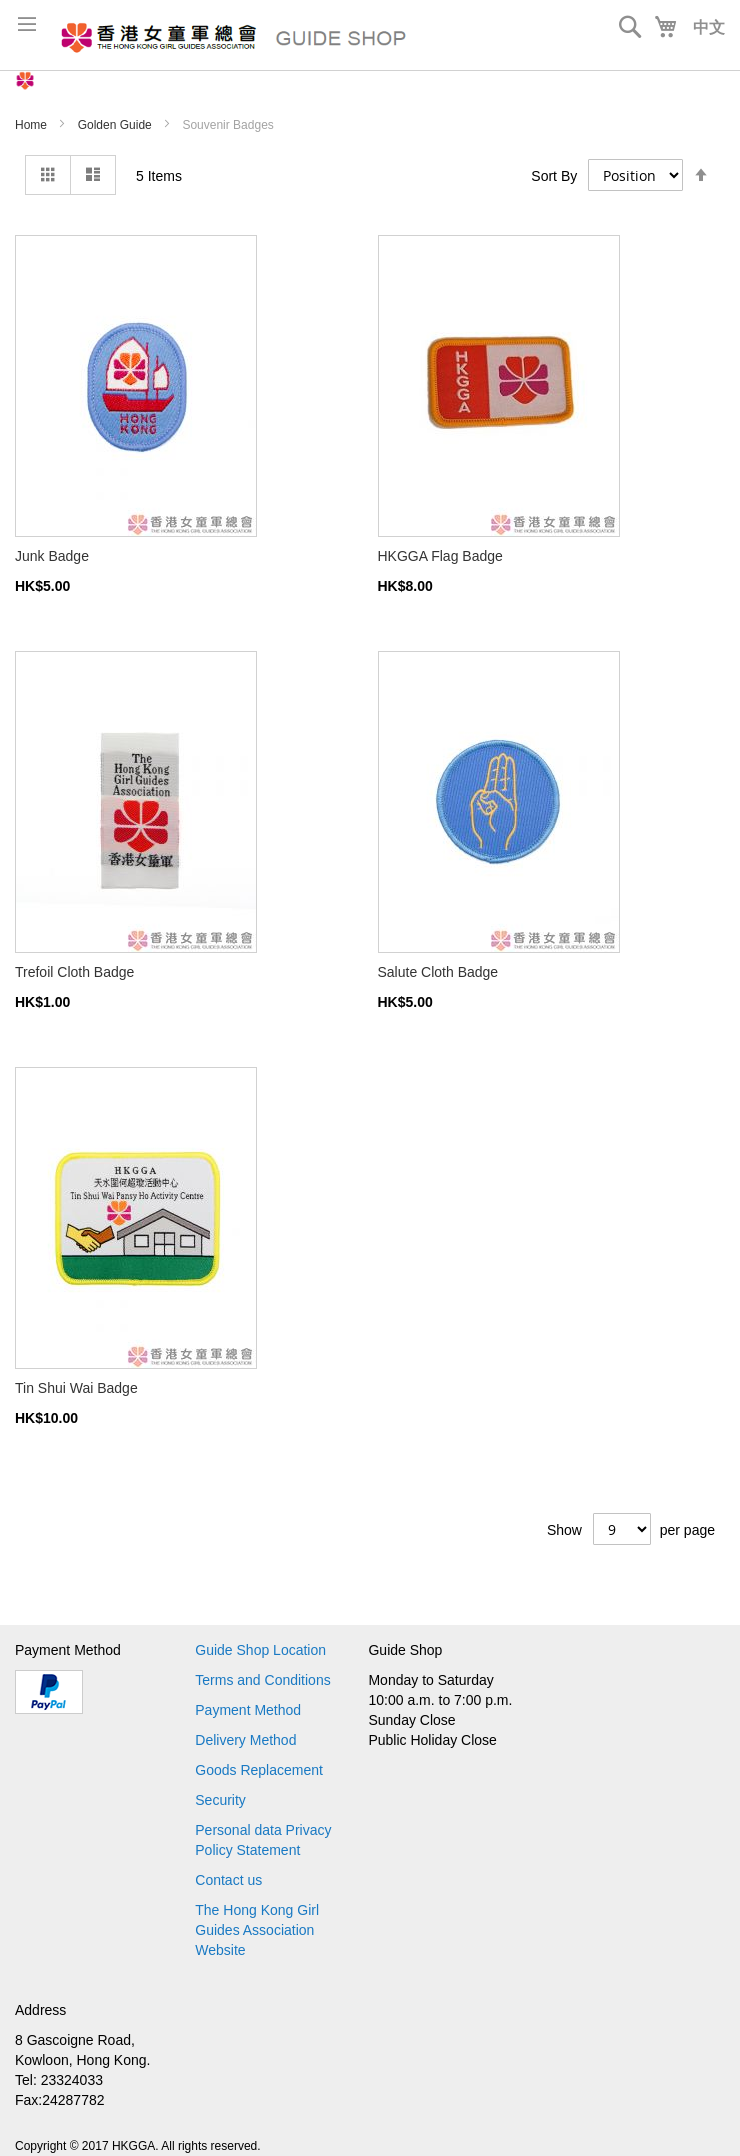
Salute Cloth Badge (438, 972)
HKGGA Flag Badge (440, 556)
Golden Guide (116, 125)
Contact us (228, 1880)
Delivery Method (245, 1740)
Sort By (554, 176)
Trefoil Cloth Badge (74, 972)
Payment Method (248, 1710)
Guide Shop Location (260, 1650)
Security (220, 1800)
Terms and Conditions (262, 1680)
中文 (709, 27)
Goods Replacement (259, 1770)
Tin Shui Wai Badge (76, 1388)
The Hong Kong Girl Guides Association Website (257, 1930)
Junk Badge (52, 556)
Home (32, 125)
